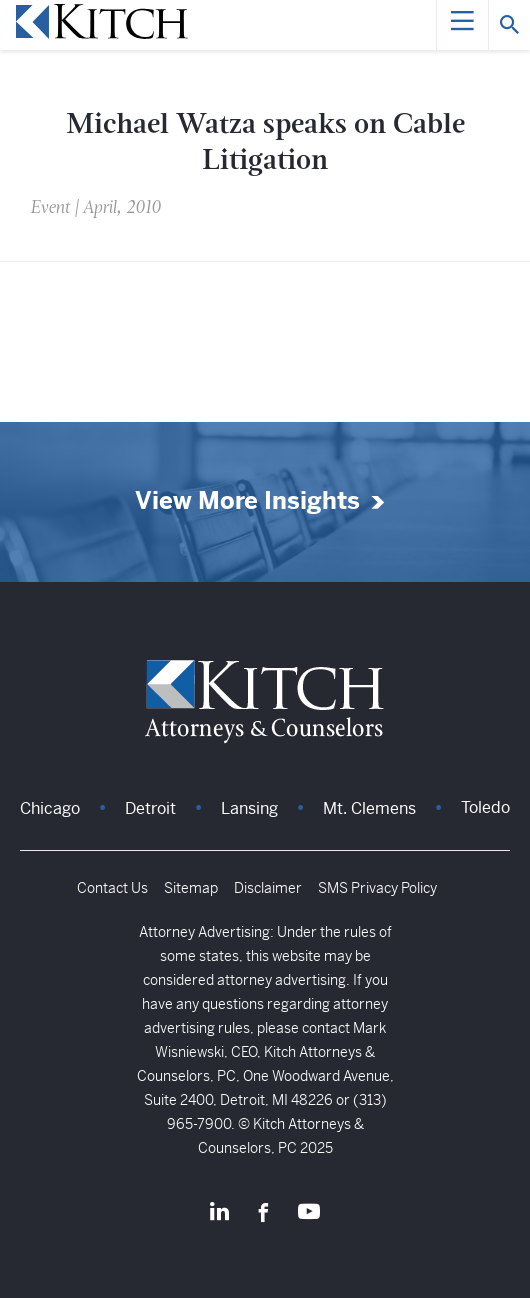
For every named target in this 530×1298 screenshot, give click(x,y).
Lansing (249, 808)
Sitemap (191, 888)
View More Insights (247, 501)
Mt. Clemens (369, 808)
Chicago (50, 808)
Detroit (150, 808)
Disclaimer (268, 888)
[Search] (509, 25)
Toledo (485, 807)
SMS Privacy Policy (377, 888)
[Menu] (462, 25)
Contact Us (112, 888)
